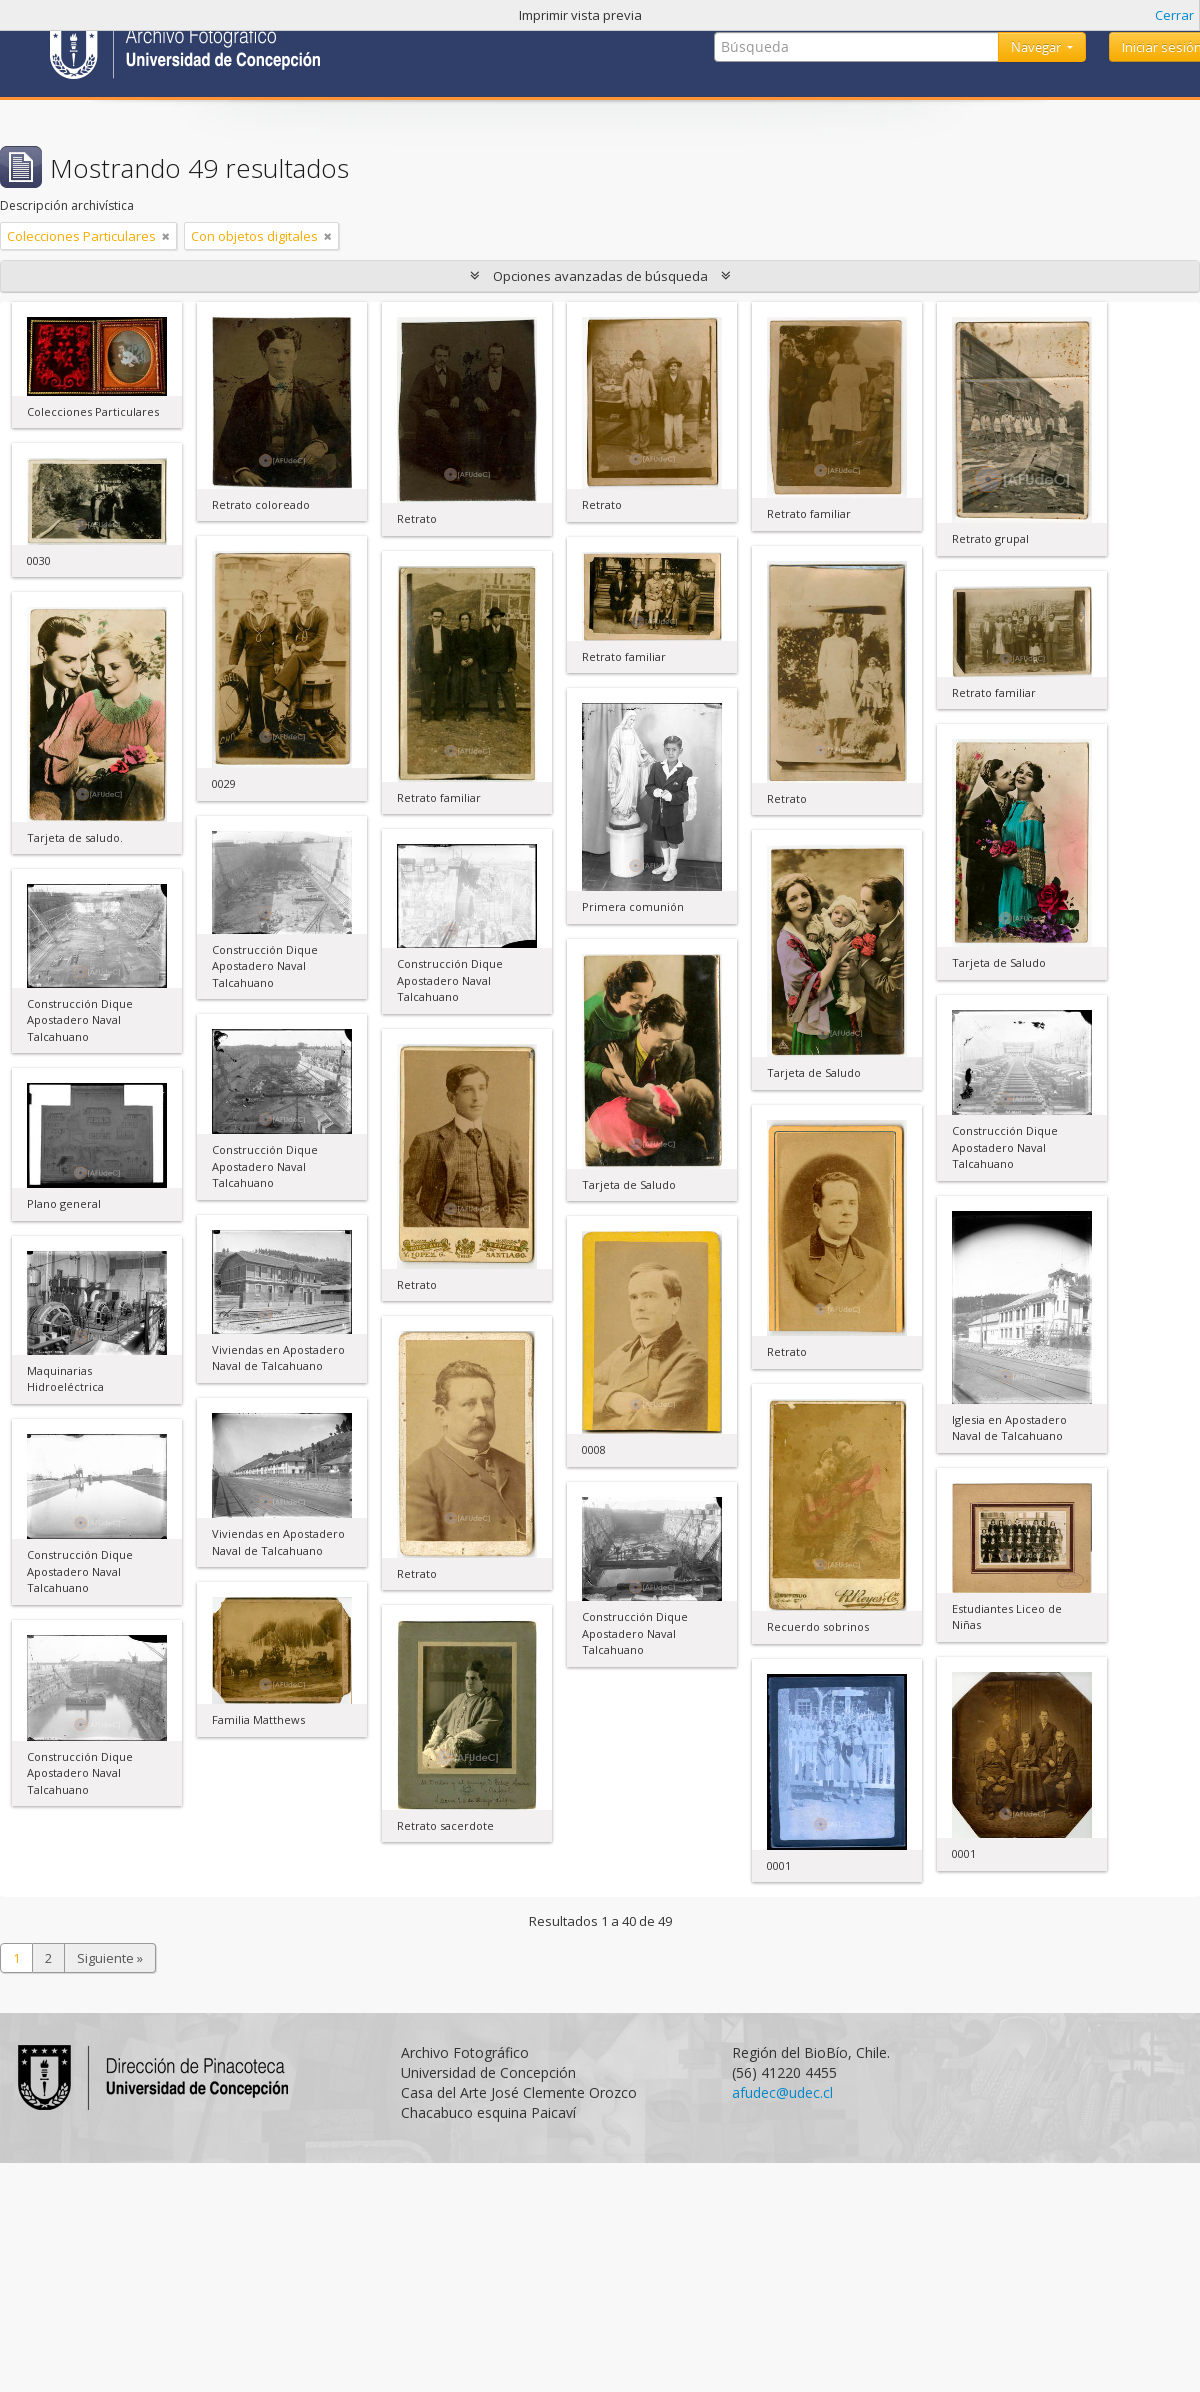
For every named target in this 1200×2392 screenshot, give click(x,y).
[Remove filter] (166, 236)
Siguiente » (110, 1958)
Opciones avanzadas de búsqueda (600, 276)
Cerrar (1174, 15)
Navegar (1037, 47)
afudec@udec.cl (782, 2092)
